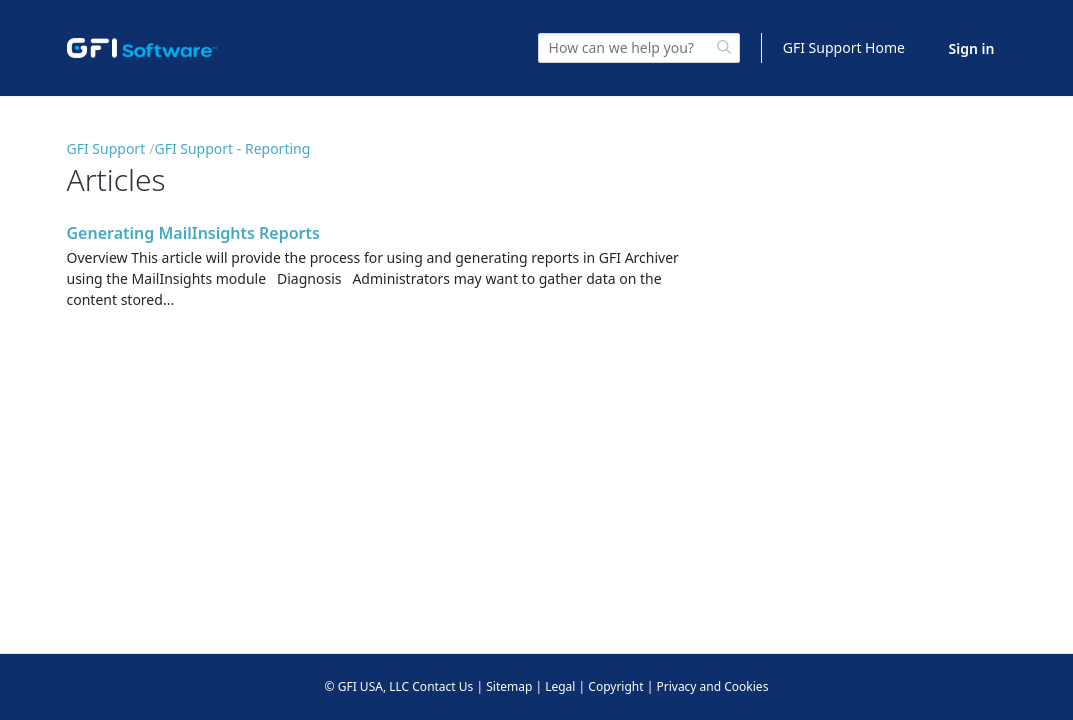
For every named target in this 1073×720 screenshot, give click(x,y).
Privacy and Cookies (712, 686)
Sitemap (509, 686)
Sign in (972, 48)
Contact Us (442, 686)
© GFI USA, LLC (367, 686)
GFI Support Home (844, 47)
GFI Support (106, 148)
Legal (560, 686)
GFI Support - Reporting (232, 148)
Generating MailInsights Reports (193, 233)
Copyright (615, 686)
